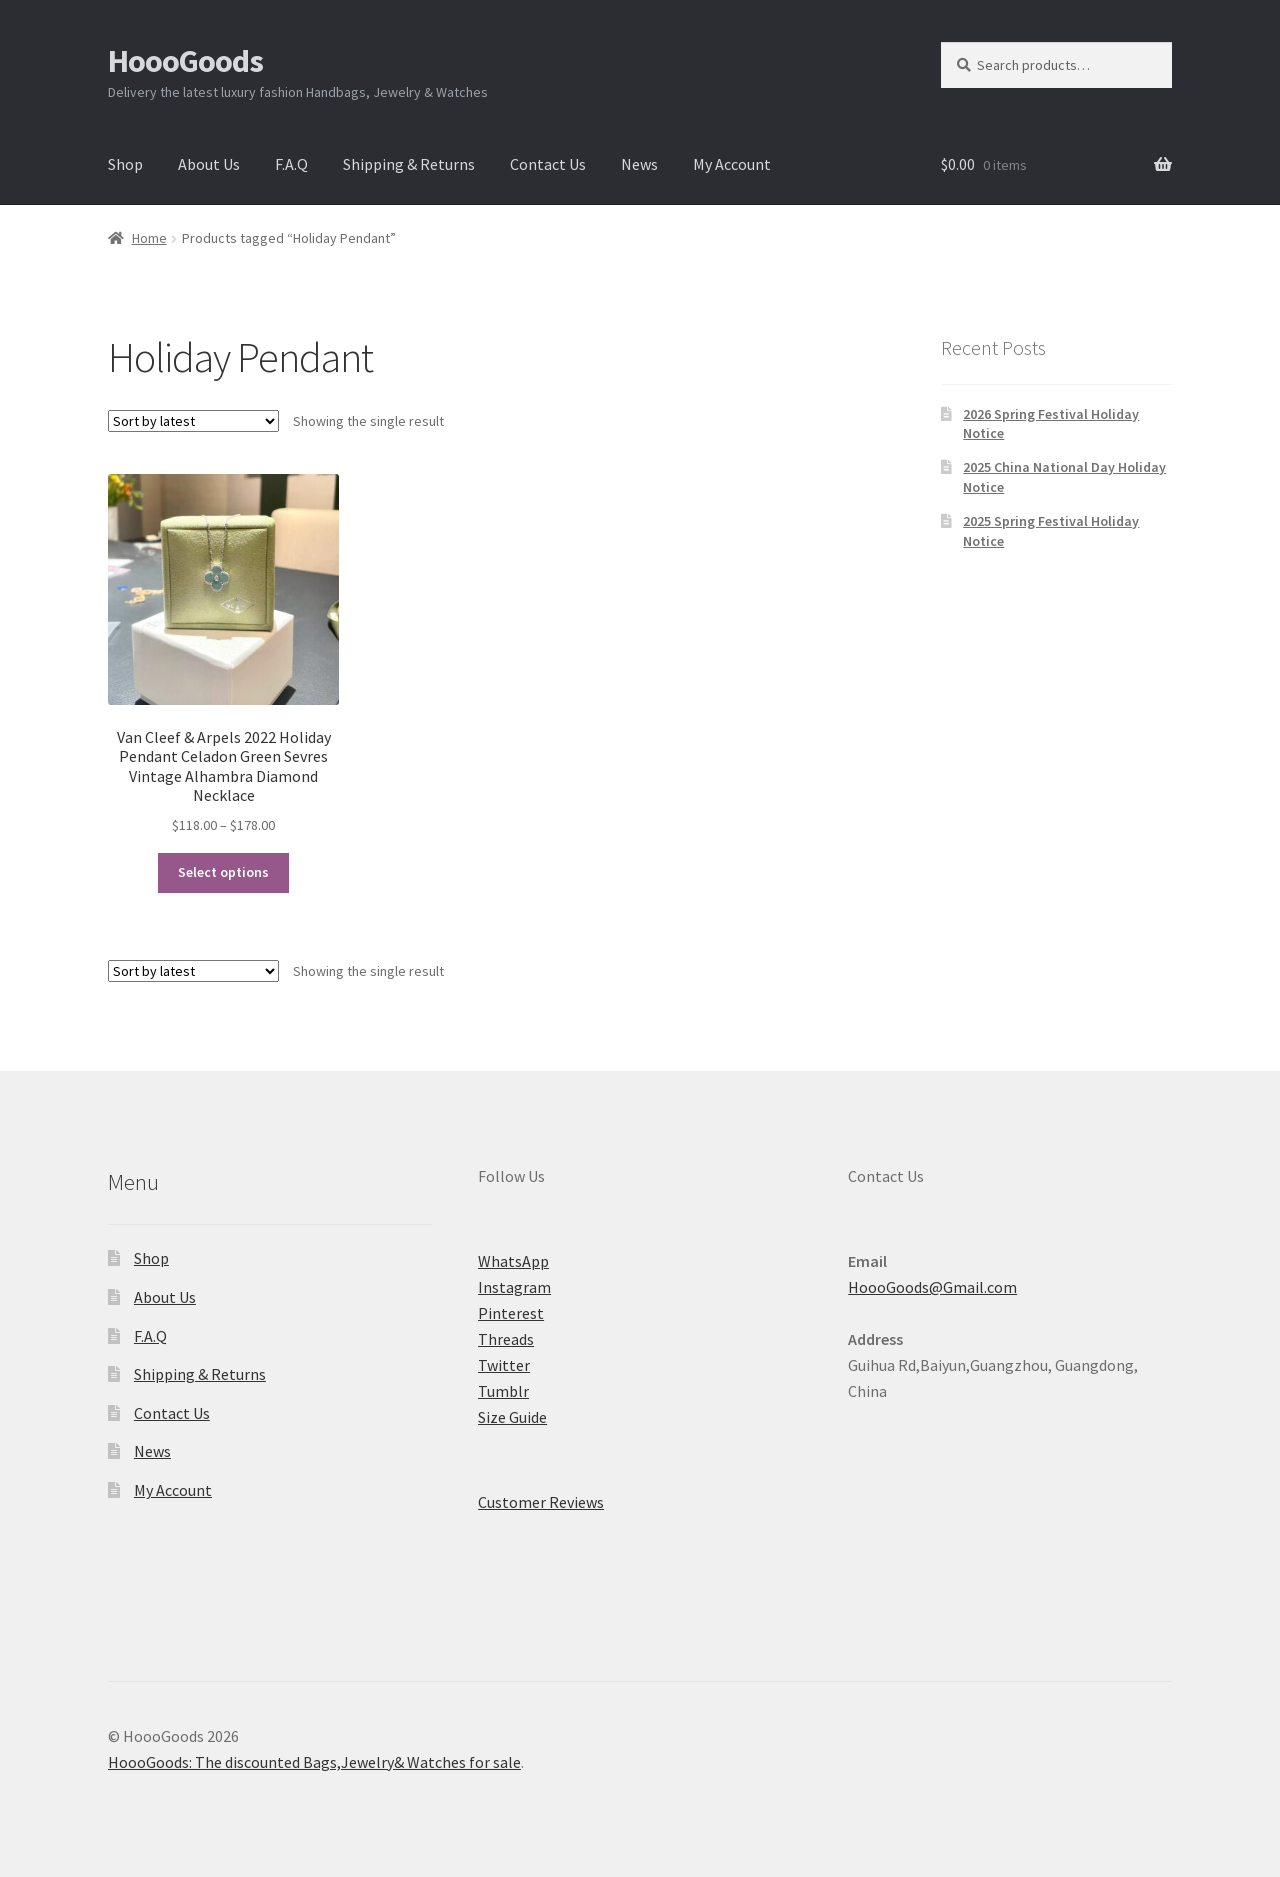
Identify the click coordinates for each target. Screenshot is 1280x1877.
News (639, 164)
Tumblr (503, 1391)
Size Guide (512, 1417)
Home (149, 238)
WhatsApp (513, 1261)
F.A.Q (291, 164)
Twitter (504, 1365)
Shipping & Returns (409, 164)
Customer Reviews (541, 1502)
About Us (209, 164)
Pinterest (511, 1313)
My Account (732, 164)
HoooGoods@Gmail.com (932, 1287)
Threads (506, 1339)
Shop (125, 164)
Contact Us (548, 164)
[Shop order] (193, 421)
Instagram (514, 1287)
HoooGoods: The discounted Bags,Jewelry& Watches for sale (314, 1762)
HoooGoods (185, 61)
